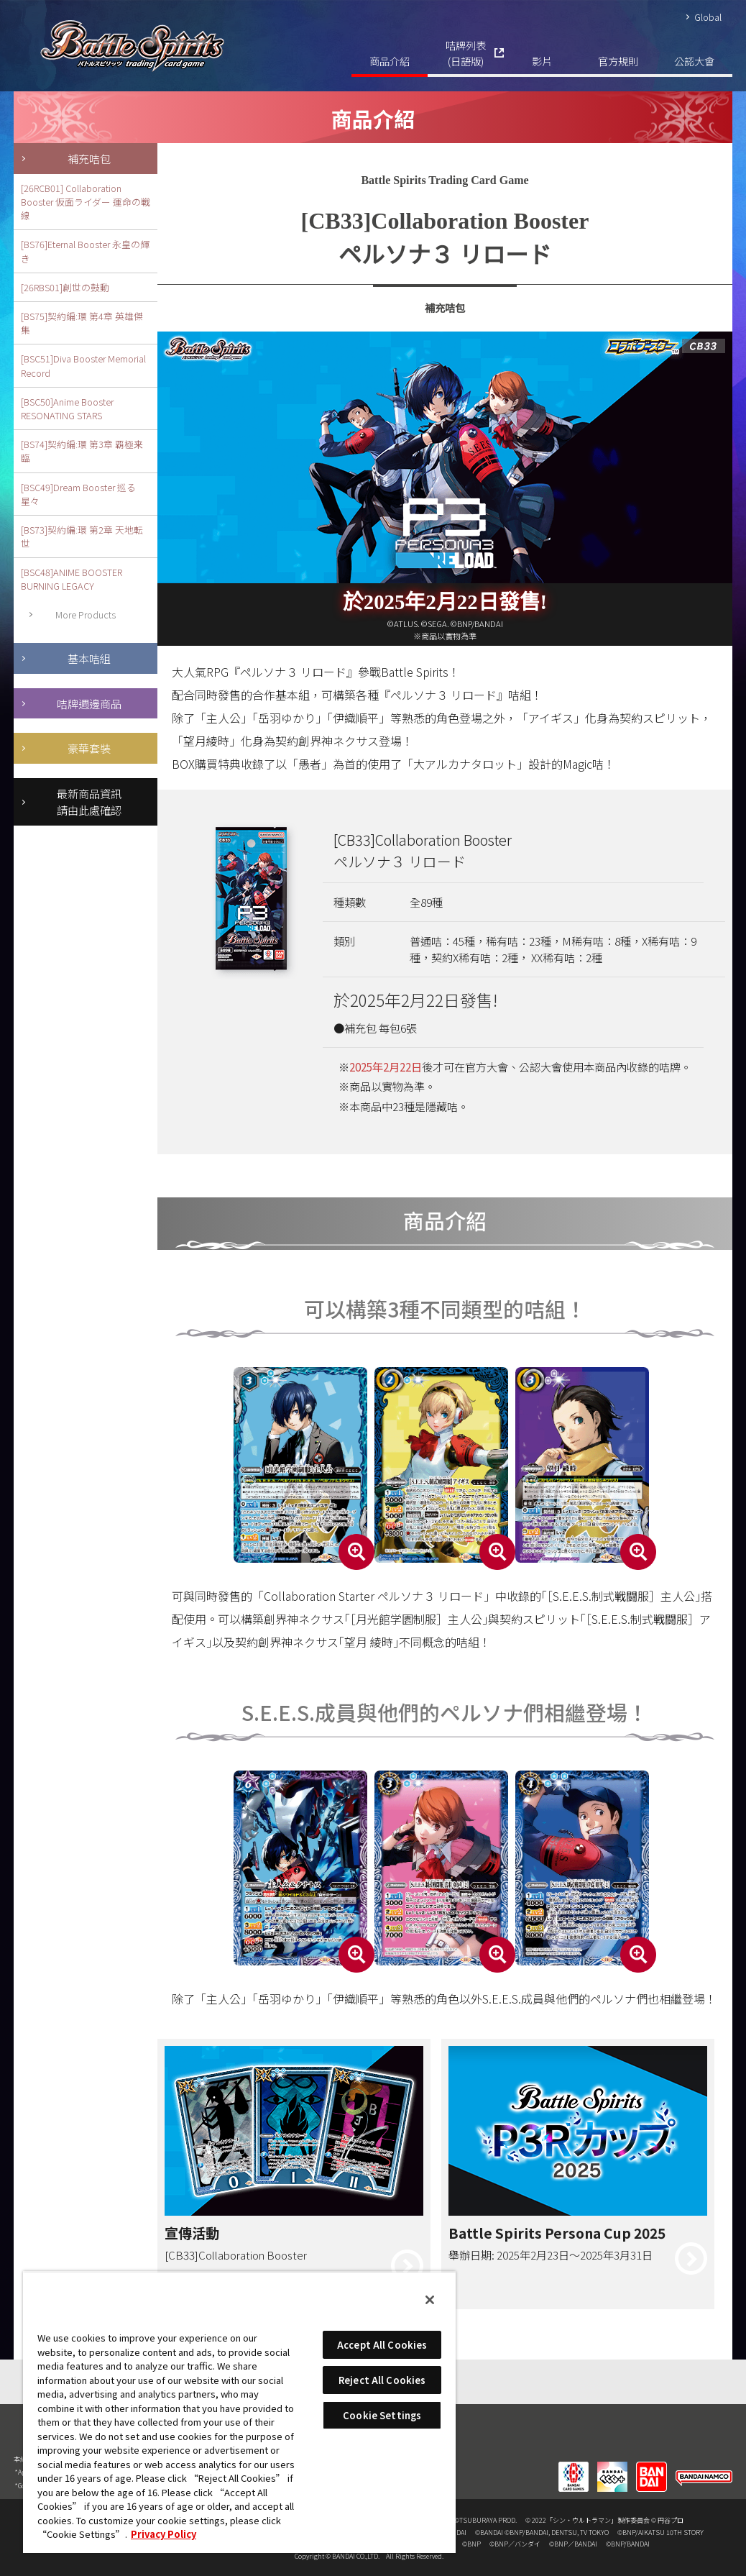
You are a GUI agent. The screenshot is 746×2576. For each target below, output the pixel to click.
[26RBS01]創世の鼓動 (65, 287)
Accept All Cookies (382, 2345)
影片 (542, 60)
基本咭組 (89, 658)
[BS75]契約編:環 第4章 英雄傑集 (82, 323)
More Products (85, 614)
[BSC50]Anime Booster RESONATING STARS (67, 408)
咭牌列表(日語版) (466, 52)
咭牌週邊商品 (89, 703)
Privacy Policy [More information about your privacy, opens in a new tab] (163, 2534)
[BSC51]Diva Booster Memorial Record (83, 365)
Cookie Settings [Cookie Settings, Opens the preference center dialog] (382, 2415)
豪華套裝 (89, 748)
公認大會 (694, 60)
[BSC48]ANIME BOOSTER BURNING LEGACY (71, 579)
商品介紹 (389, 60)
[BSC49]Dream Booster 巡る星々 (78, 494)
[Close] (430, 2300)
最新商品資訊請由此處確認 (89, 801)
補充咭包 (89, 158)
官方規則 (618, 60)
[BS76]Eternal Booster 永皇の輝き (85, 251)
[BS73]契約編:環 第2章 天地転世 (82, 536)
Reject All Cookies (382, 2380)
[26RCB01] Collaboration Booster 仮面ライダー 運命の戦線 (85, 201)
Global (708, 17)
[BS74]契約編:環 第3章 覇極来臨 (82, 451)
